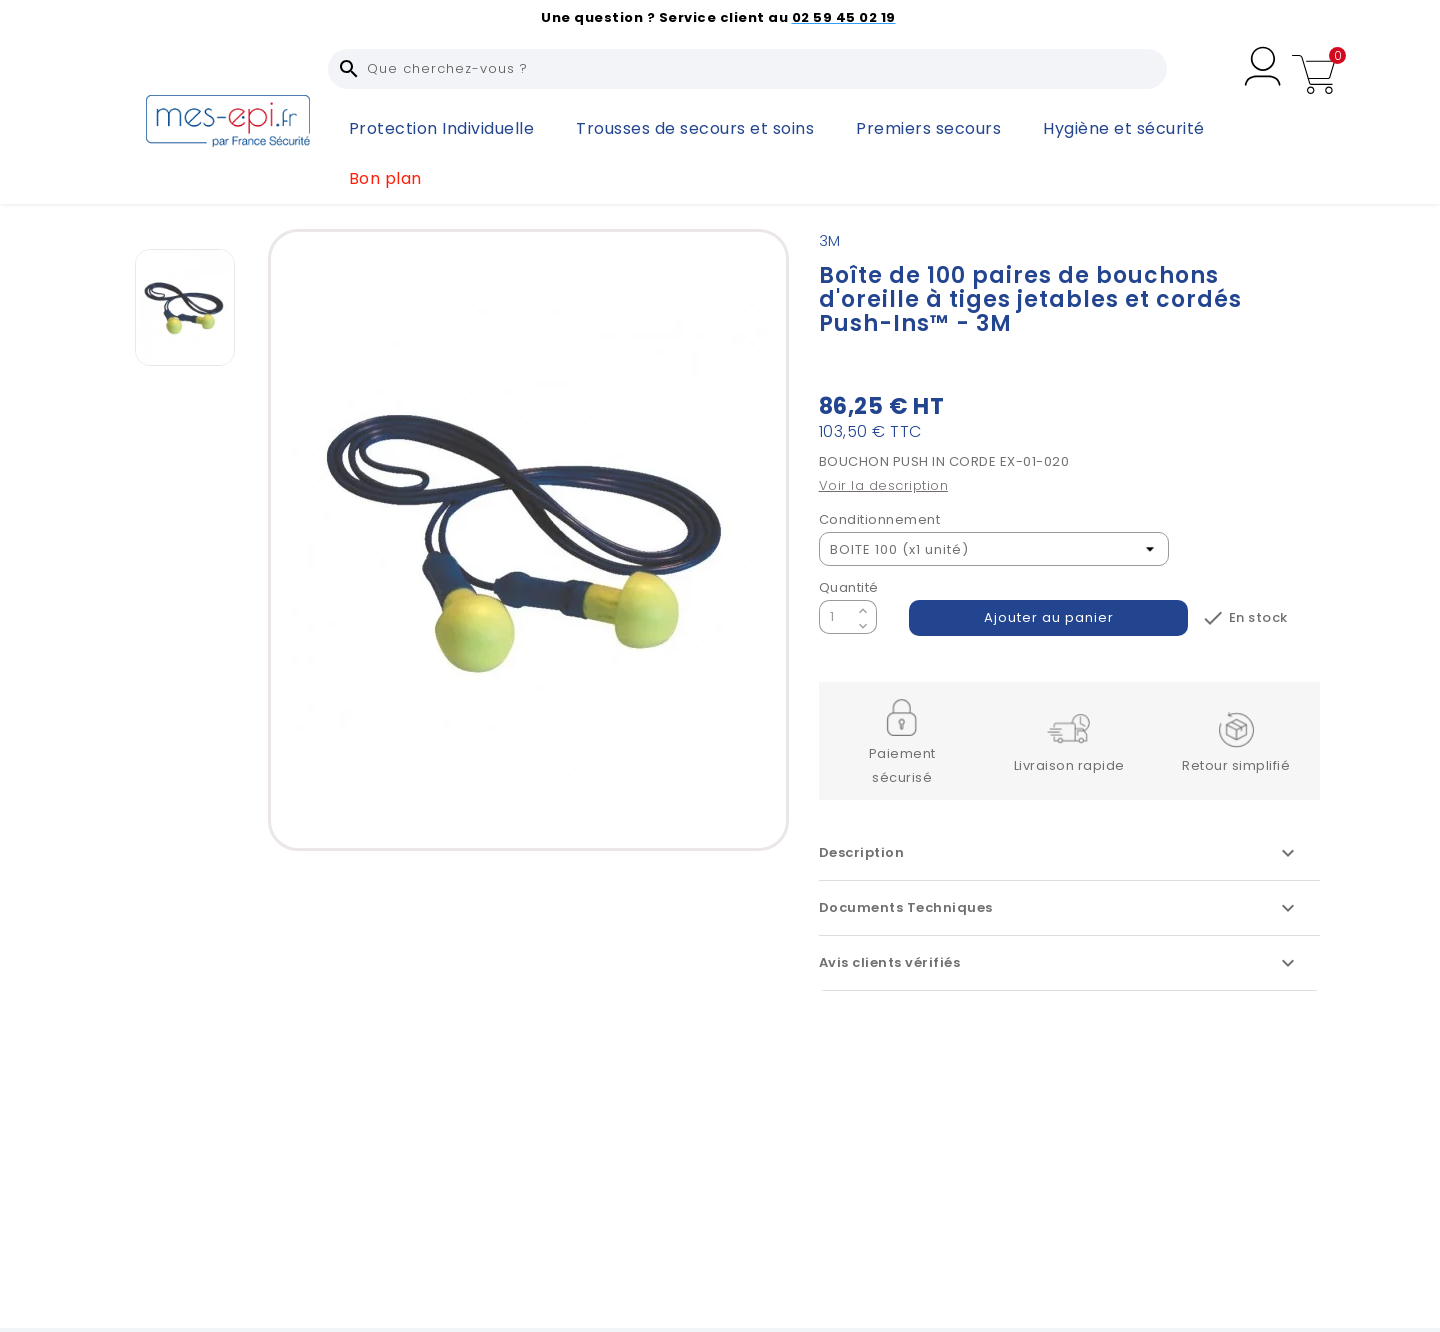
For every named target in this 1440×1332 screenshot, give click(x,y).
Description (1059, 853)
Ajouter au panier (1049, 617)
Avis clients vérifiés (1059, 963)
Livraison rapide (1069, 765)
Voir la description (884, 485)
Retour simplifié (1236, 765)
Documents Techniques (1059, 908)
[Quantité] (836, 617)
